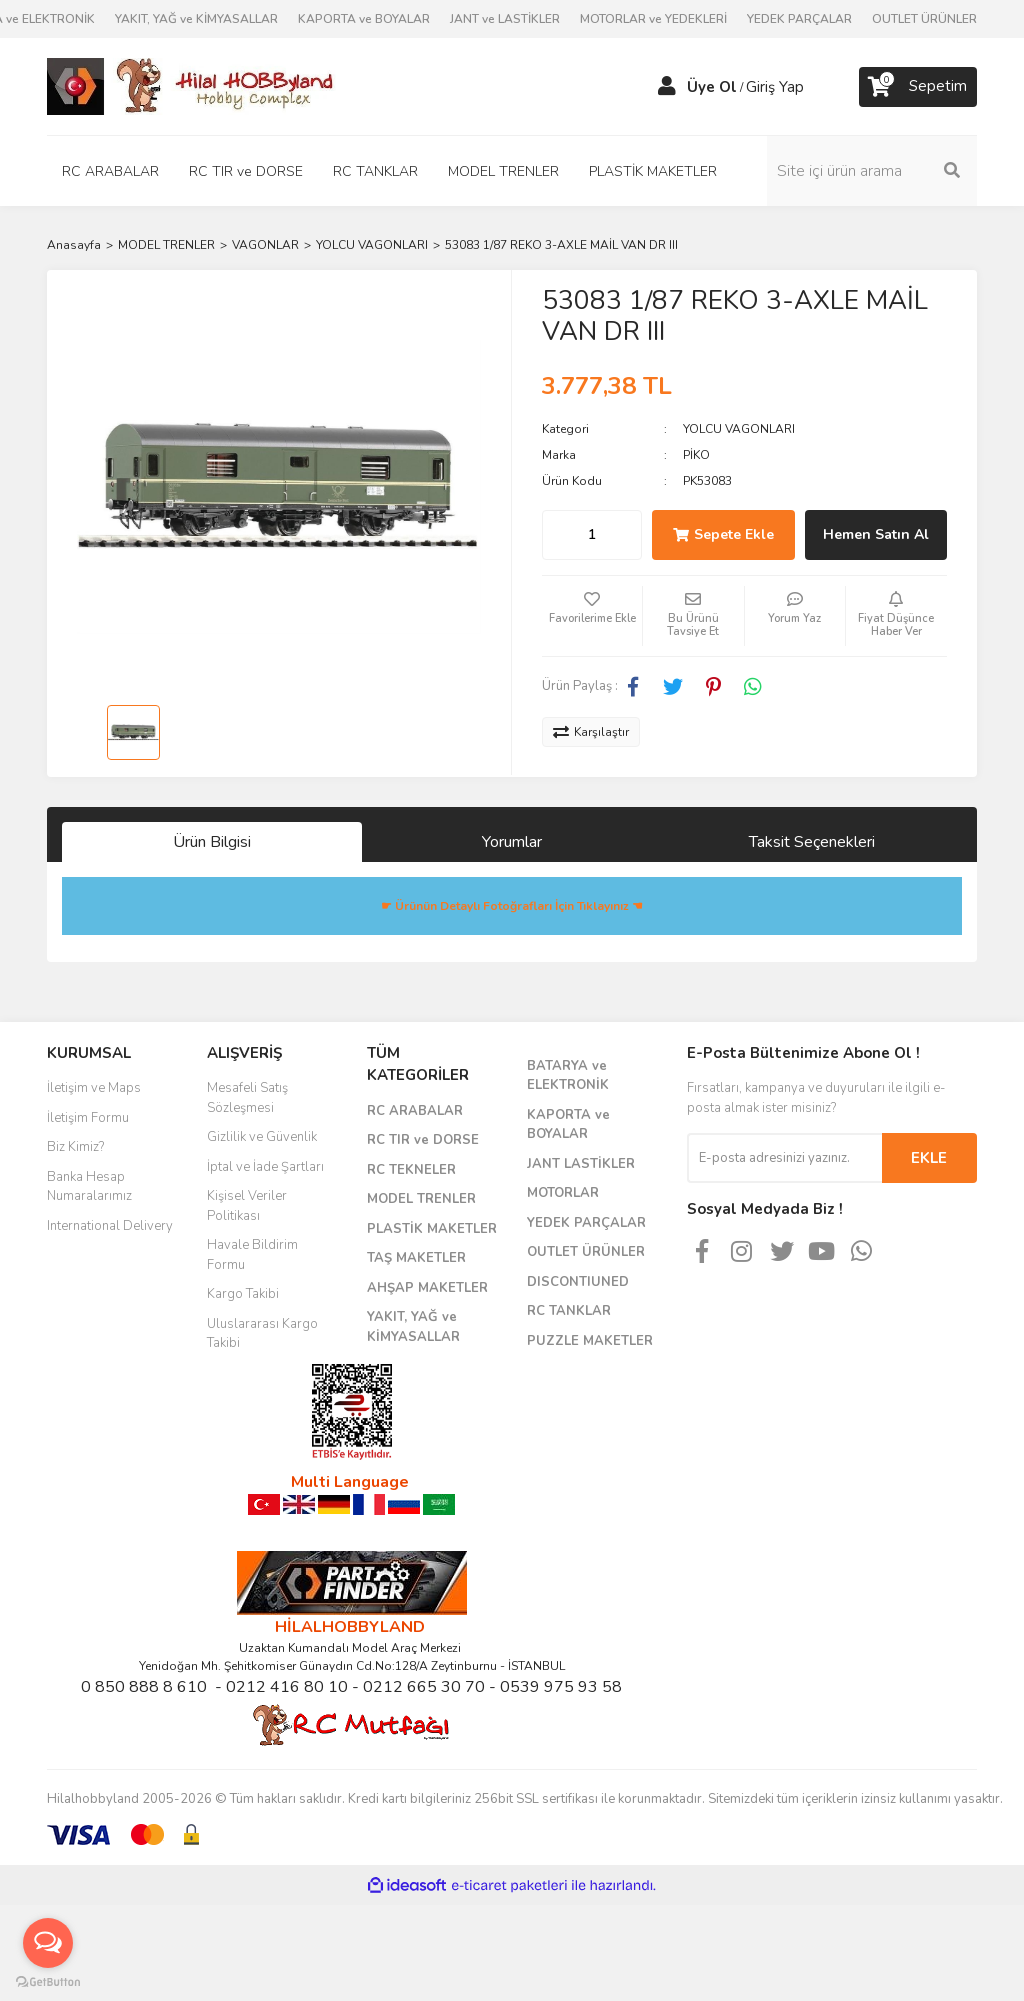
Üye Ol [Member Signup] (712, 87)
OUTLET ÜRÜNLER (924, 19)
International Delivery (110, 1226)
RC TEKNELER (411, 1170)
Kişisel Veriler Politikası (247, 1206)
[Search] (872, 171)
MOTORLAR (563, 1193)
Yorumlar (512, 842)
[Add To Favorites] (592, 616)
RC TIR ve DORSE (423, 1140)
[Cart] (918, 87)
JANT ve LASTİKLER (505, 19)
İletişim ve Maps (94, 1088)
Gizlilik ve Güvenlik (262, 1137)
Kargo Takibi (243, 1294)
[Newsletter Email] (784, 1158)
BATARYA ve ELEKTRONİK (568, 1076)
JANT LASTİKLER (581, 1164)
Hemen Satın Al (876, 534)
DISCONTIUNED (578, 1282)
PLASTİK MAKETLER (432, 1229)
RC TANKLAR (569, 1311)
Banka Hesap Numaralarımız (89, 1187)
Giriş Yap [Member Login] (775, 87)
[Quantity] (592, 535)
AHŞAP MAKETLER (427, 1288)
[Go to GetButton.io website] (48, 1981)
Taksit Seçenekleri (812, 842)
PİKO (696, 455)
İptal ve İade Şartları (265, 1167)
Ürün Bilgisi (212, 842)
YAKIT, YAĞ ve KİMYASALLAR (196, 19)
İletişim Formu (88, 1118)
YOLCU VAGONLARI (739, 429)
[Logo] (192, 86)
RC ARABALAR (415, 1111)
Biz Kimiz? (75, 1147)
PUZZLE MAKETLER (590, 1341)
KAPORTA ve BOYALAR (364, 19)
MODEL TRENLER (421, 1199)
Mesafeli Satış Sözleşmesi (247, 1098)
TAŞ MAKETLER (416, 1258)
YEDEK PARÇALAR (799, 19)
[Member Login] (667, 87)
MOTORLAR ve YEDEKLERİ (653, 19)
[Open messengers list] (48, 1943)
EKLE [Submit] (929, 1158)
